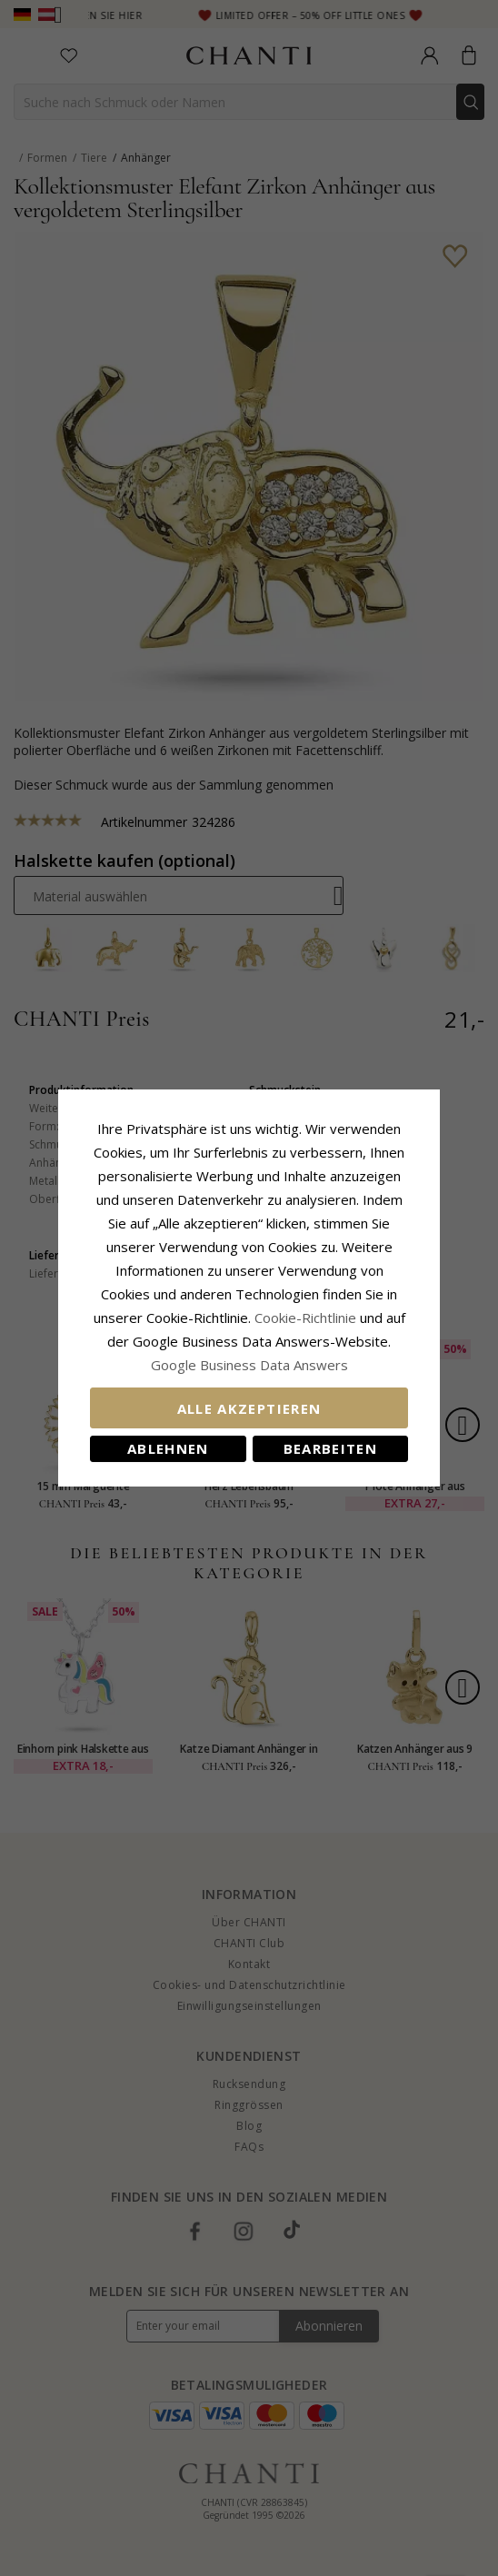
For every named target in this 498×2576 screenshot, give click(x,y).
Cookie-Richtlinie (305, 1317)
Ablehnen (168, 1448)
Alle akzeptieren (249, 1408)
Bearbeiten (331, 1448)
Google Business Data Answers (249, 1365)
